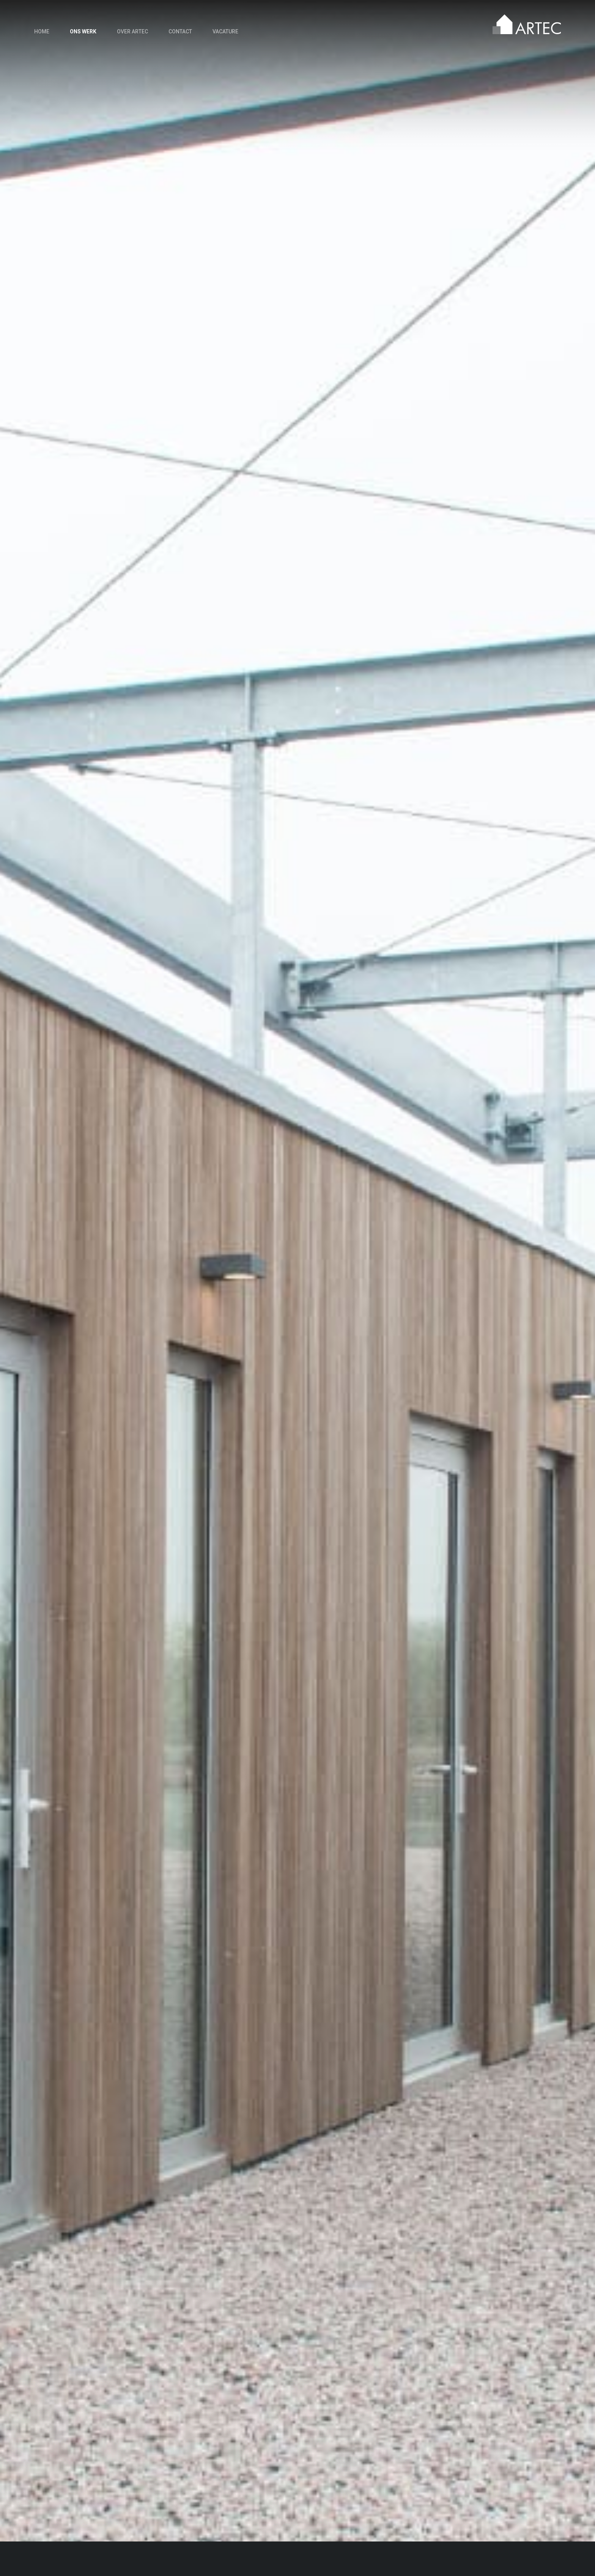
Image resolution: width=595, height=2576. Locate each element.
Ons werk (83, 31)
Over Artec (132, 31)
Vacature (225, 31)
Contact (180, 31)
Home (41, 31)
